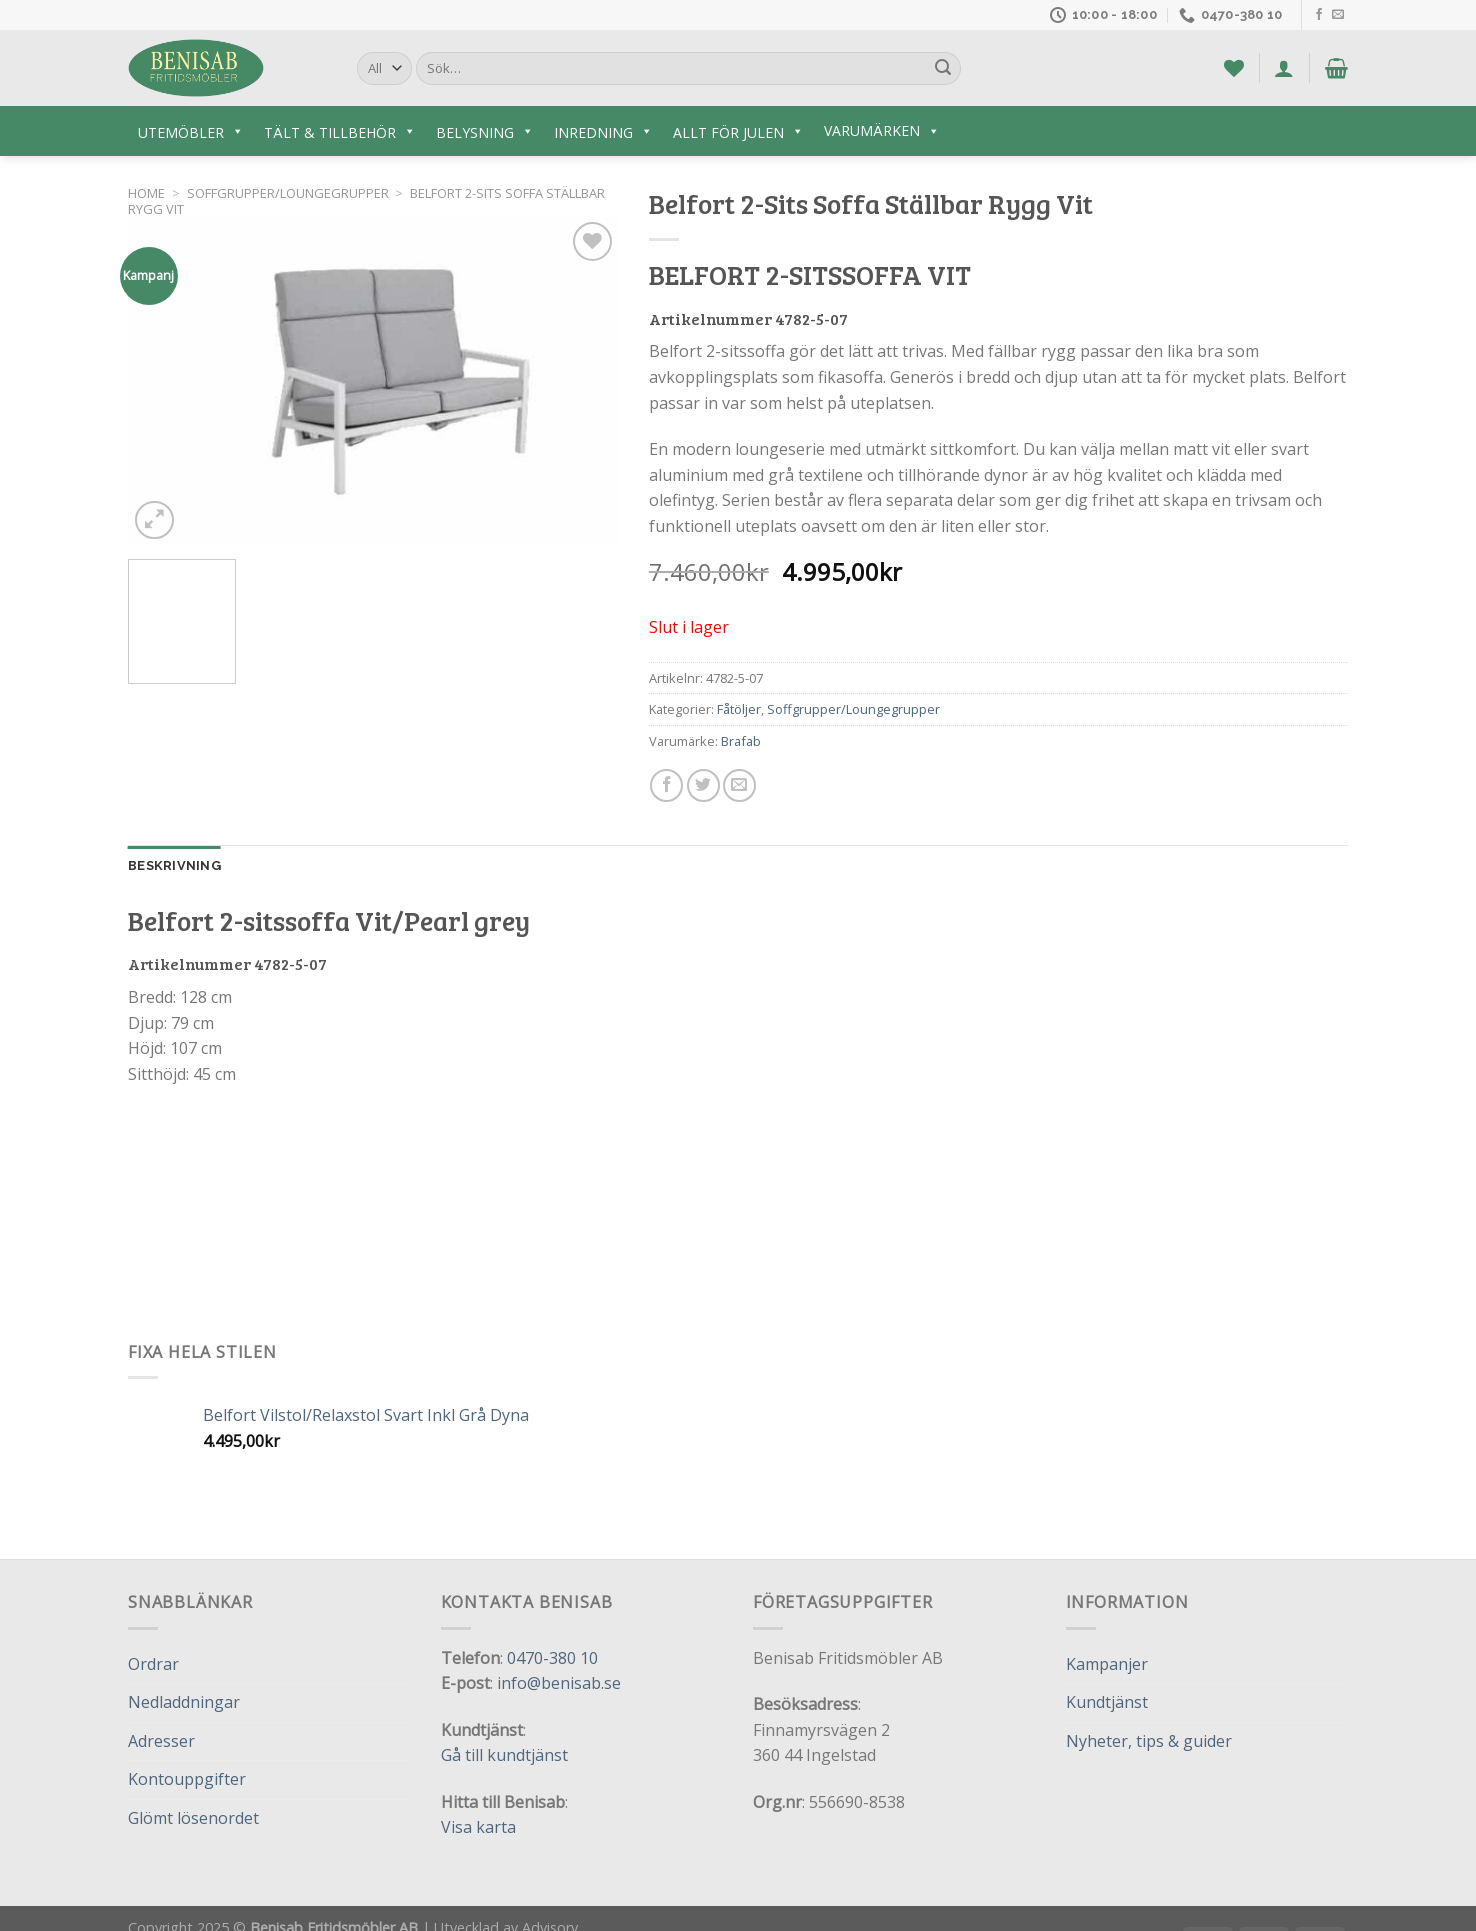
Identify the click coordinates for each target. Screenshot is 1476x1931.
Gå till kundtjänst (504, 1755)
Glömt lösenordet (193, 1818)
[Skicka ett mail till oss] (1338, 15)
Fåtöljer (739, 709)
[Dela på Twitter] (703, 785)
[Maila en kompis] (739, 785)
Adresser (161, 1741)
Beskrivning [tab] (174, 865)
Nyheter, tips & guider (1149, 1741)
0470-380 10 (552, 1658)
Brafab (741, 741)
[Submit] (943, 69)
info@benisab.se (559, 1683)
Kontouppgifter (187, 1779)
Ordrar (153, 1664)
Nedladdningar (184, 1702)
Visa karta (478, 1827)
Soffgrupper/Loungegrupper (288, 193)
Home (146, 193)
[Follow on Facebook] (1319, 15)
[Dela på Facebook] (666, 785)
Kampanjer (1107, 1664)
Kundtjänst (1107, 1702)
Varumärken (882, 131)
